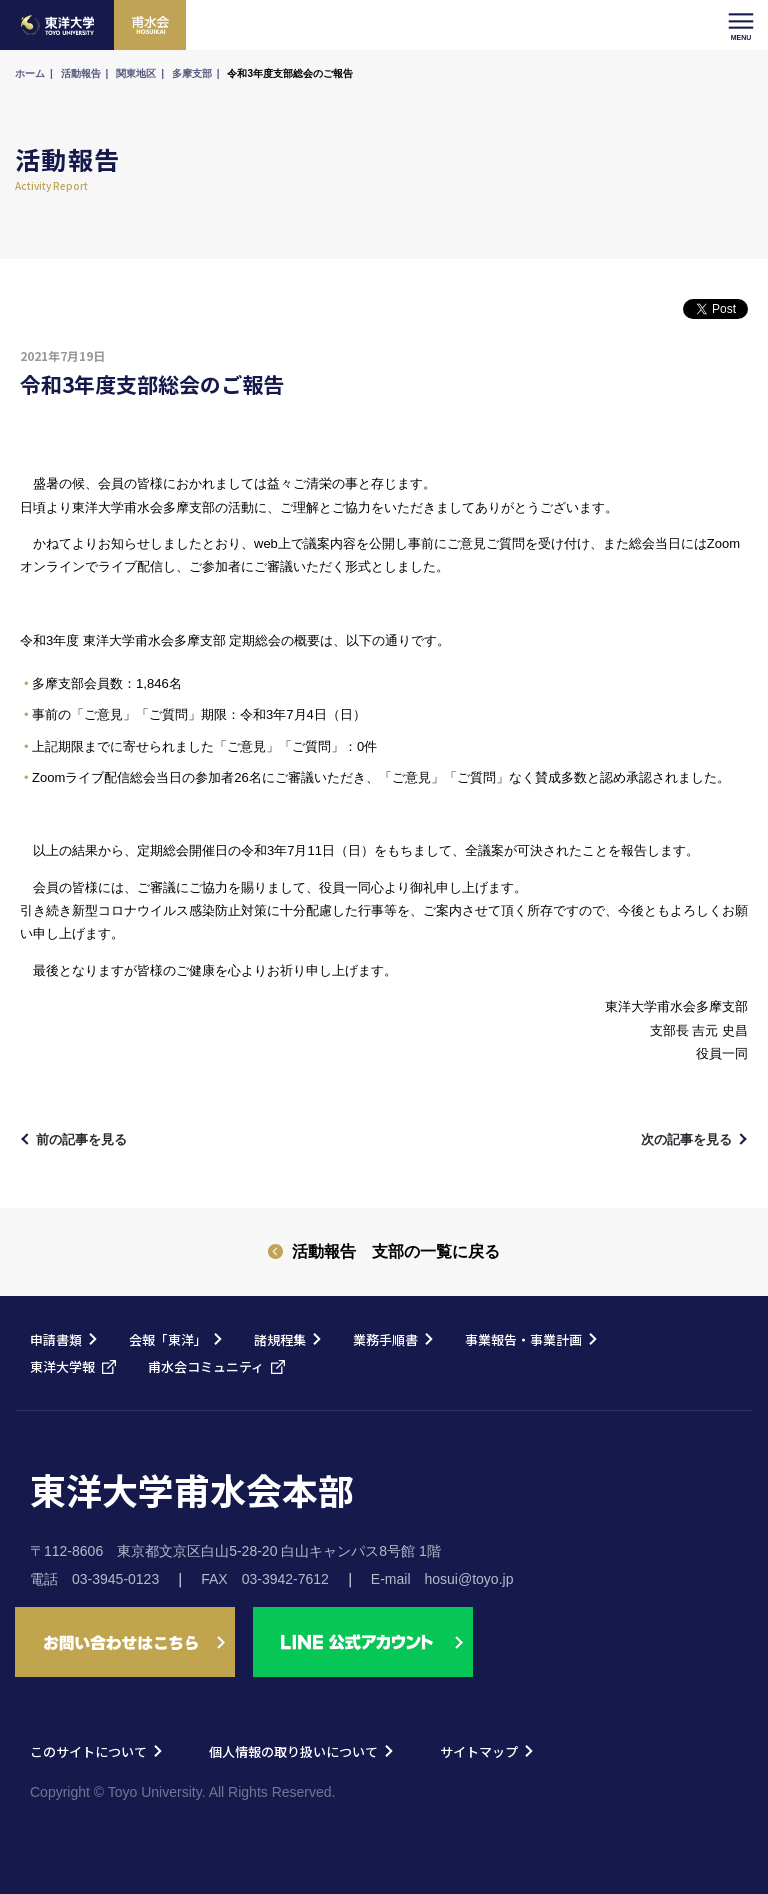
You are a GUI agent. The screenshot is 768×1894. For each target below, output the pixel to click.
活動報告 (81, 73)
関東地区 (136, 73)
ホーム (30, 73)
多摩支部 (192, 73)
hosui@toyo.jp (469, 1579)
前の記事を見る (81, 1139)
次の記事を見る (686, 1139)
